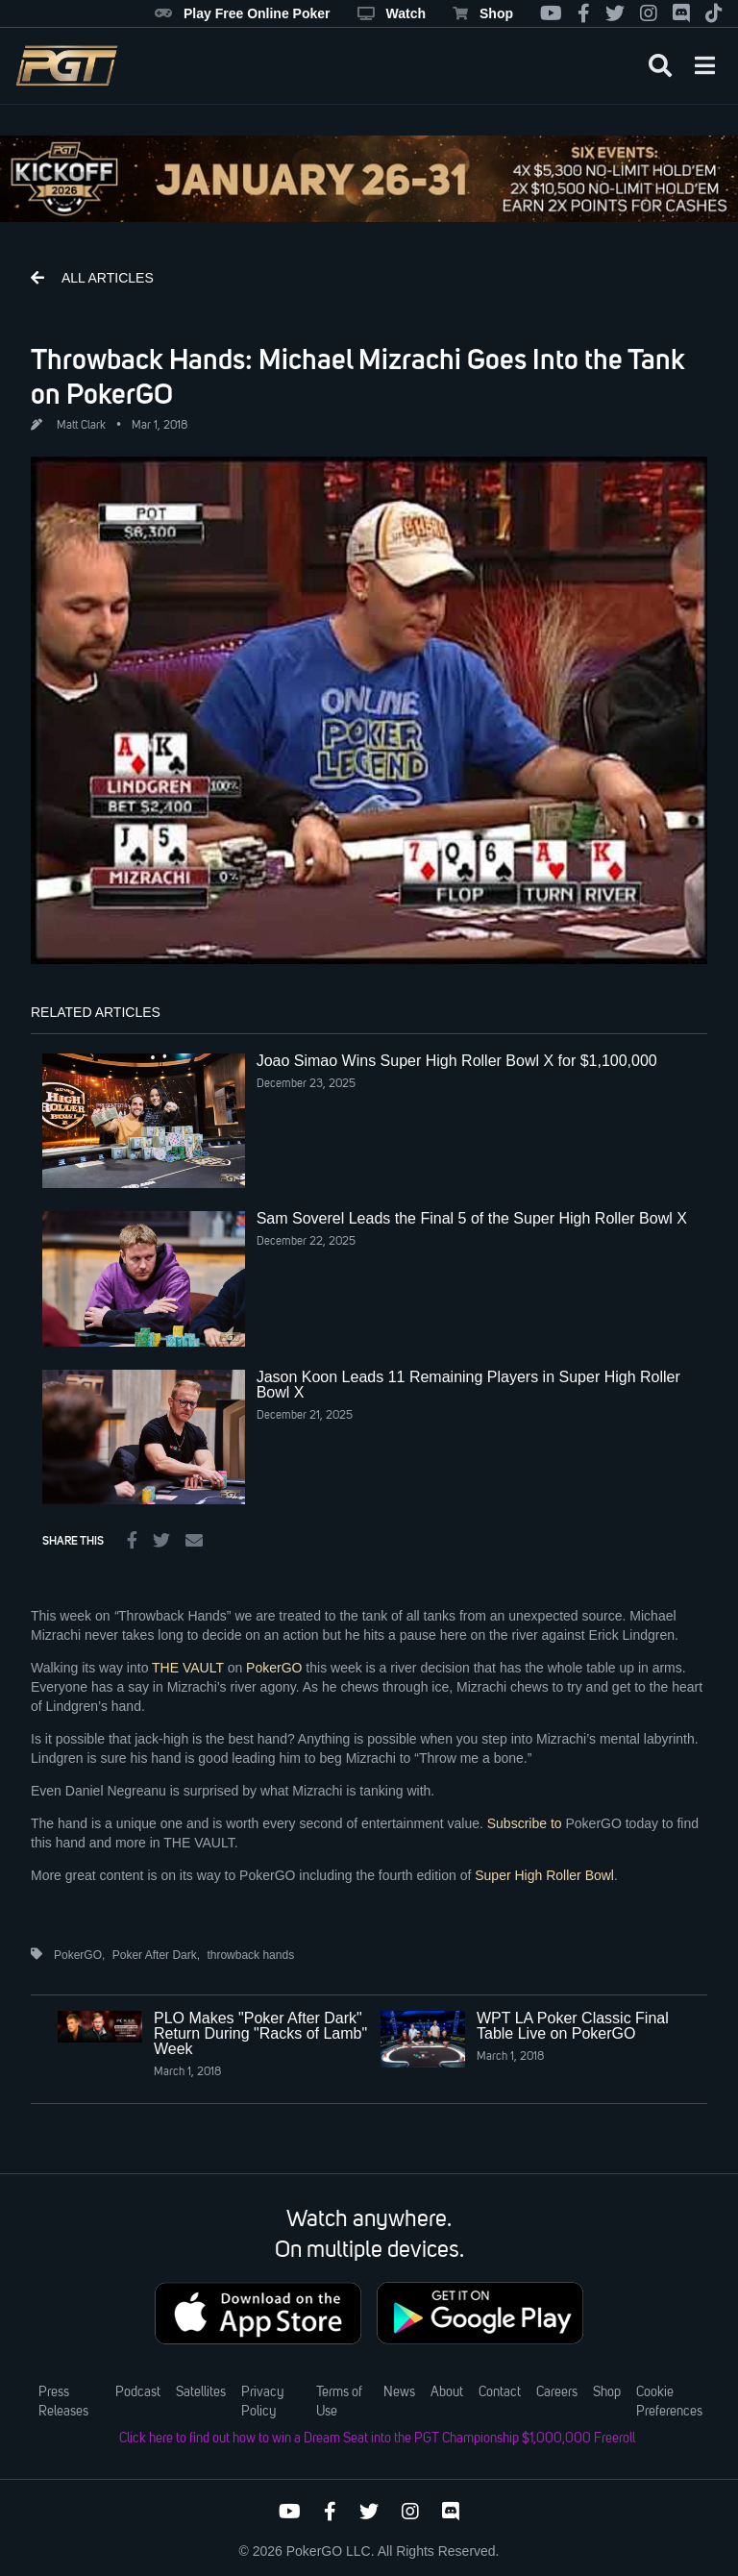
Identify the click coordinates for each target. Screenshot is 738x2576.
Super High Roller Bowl (544, 1875)
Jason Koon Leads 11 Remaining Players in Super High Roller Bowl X (468, 1384)
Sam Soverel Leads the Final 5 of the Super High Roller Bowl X (472, 1218)
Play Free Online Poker (243, 13)
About (446, 2392)
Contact (500, 2392)
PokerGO (274, 1667)
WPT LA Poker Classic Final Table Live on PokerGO (573, 2026)
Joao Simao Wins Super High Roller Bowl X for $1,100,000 (457, 1061)
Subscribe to (524, 1823)
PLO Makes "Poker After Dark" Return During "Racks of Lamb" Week (260, 2033)
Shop (483, 13)
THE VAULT (188, 1667)
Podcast (137, 2392)
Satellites (201, 2392)
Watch (391, 13)
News (399, 2392)
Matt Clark (81, 426)
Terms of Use (339, 2402)
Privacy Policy (262, 2402)
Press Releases (63, 2402)
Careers (557, 2392)
